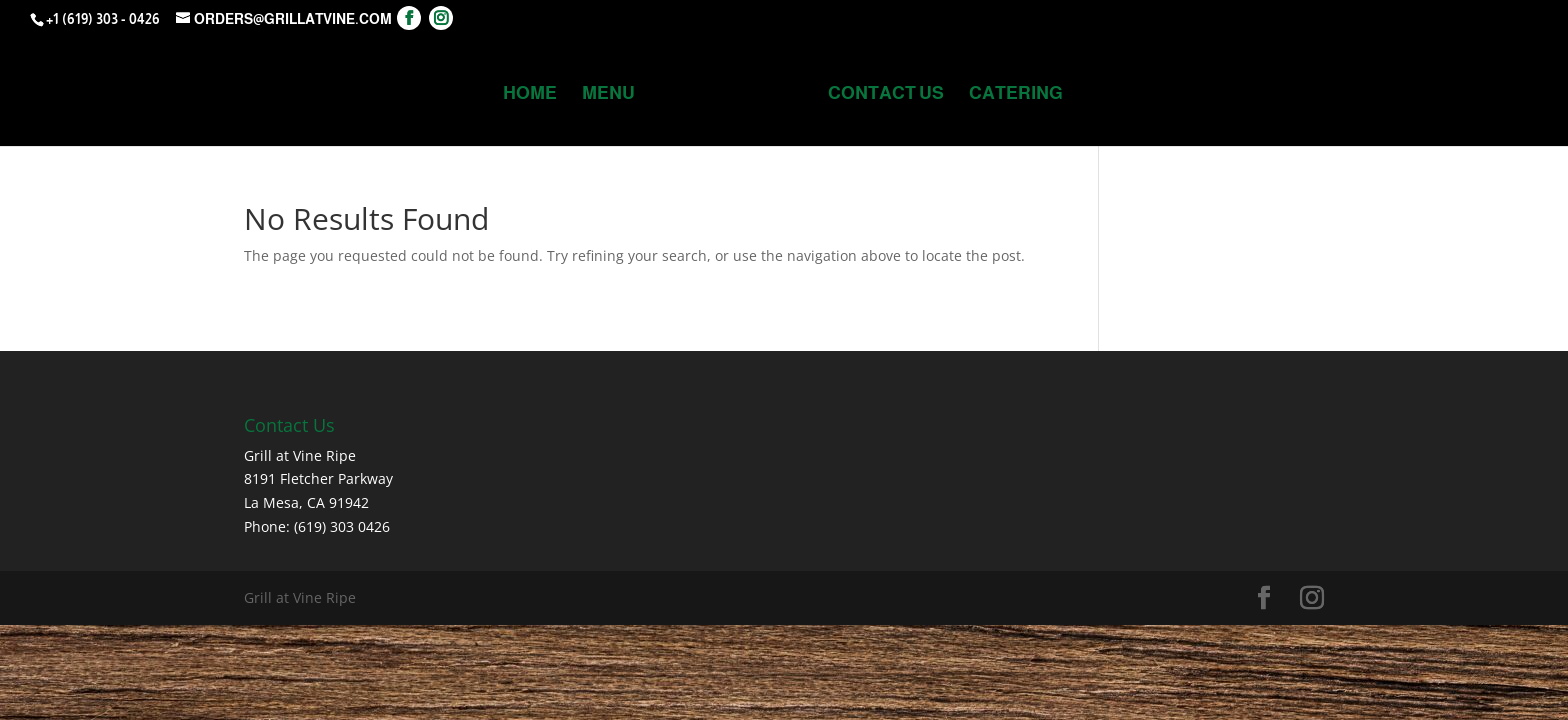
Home (530, 94)
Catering (1016, 94)
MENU (608, 94)
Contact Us (886, 94)
